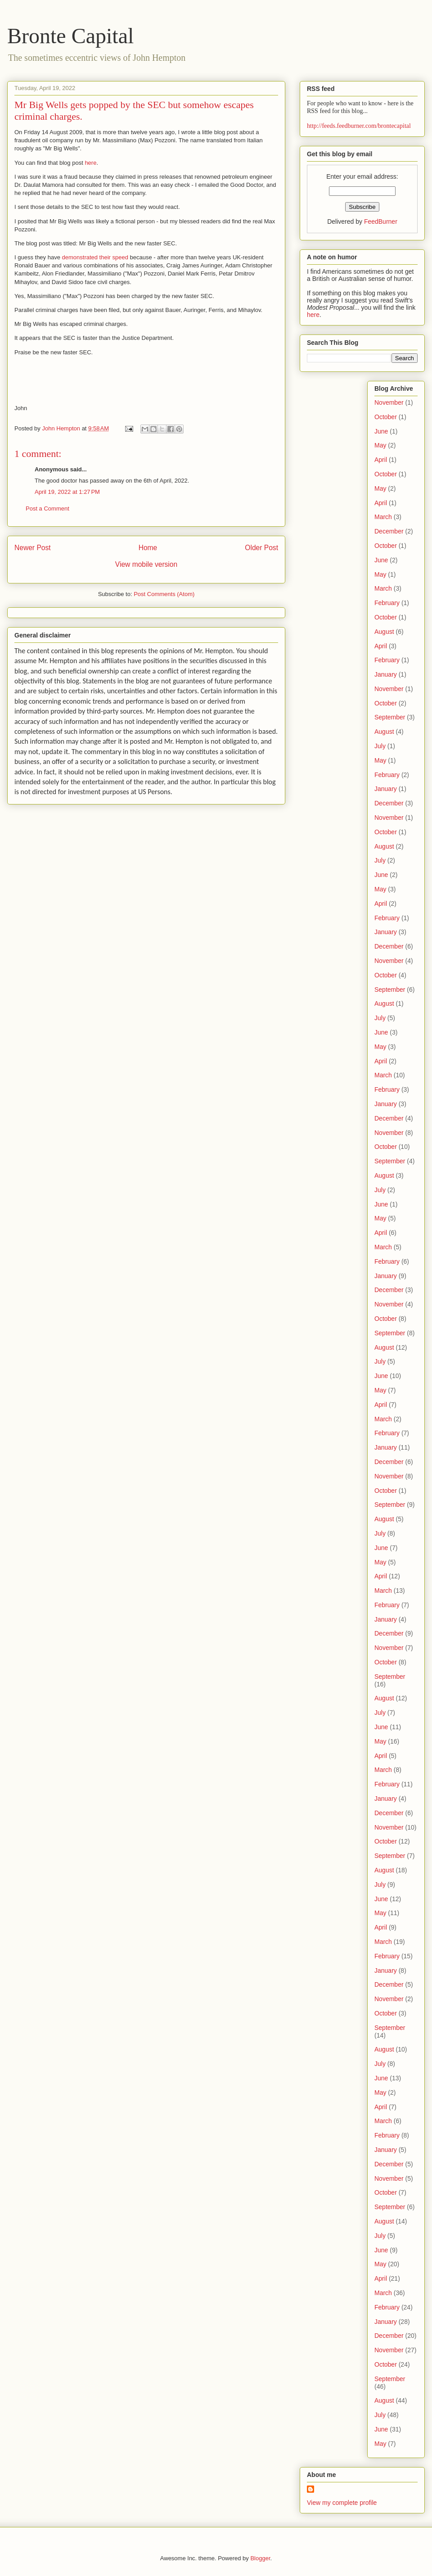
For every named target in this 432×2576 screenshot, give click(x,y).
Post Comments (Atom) (164, 594)
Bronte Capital (70, 36)
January (385, 674)
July (380, 746)
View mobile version (146, 564)
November (389, 402)
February (387, 602)
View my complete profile (342, 2502)
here (90, 162)
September (389, 717)
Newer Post (32, 547)
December (389, 531)
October (385, 416)
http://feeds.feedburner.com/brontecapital (359, 125)
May (380, 445)
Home (148, 547)
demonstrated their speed (95, 257)
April (380, 459)
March (383, 516)
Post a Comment (47, 508)
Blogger (260, 2558)
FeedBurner (380, 221)
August (384, 631)
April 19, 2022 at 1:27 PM (67, 491)
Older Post (261, 547)
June (381, 431)
